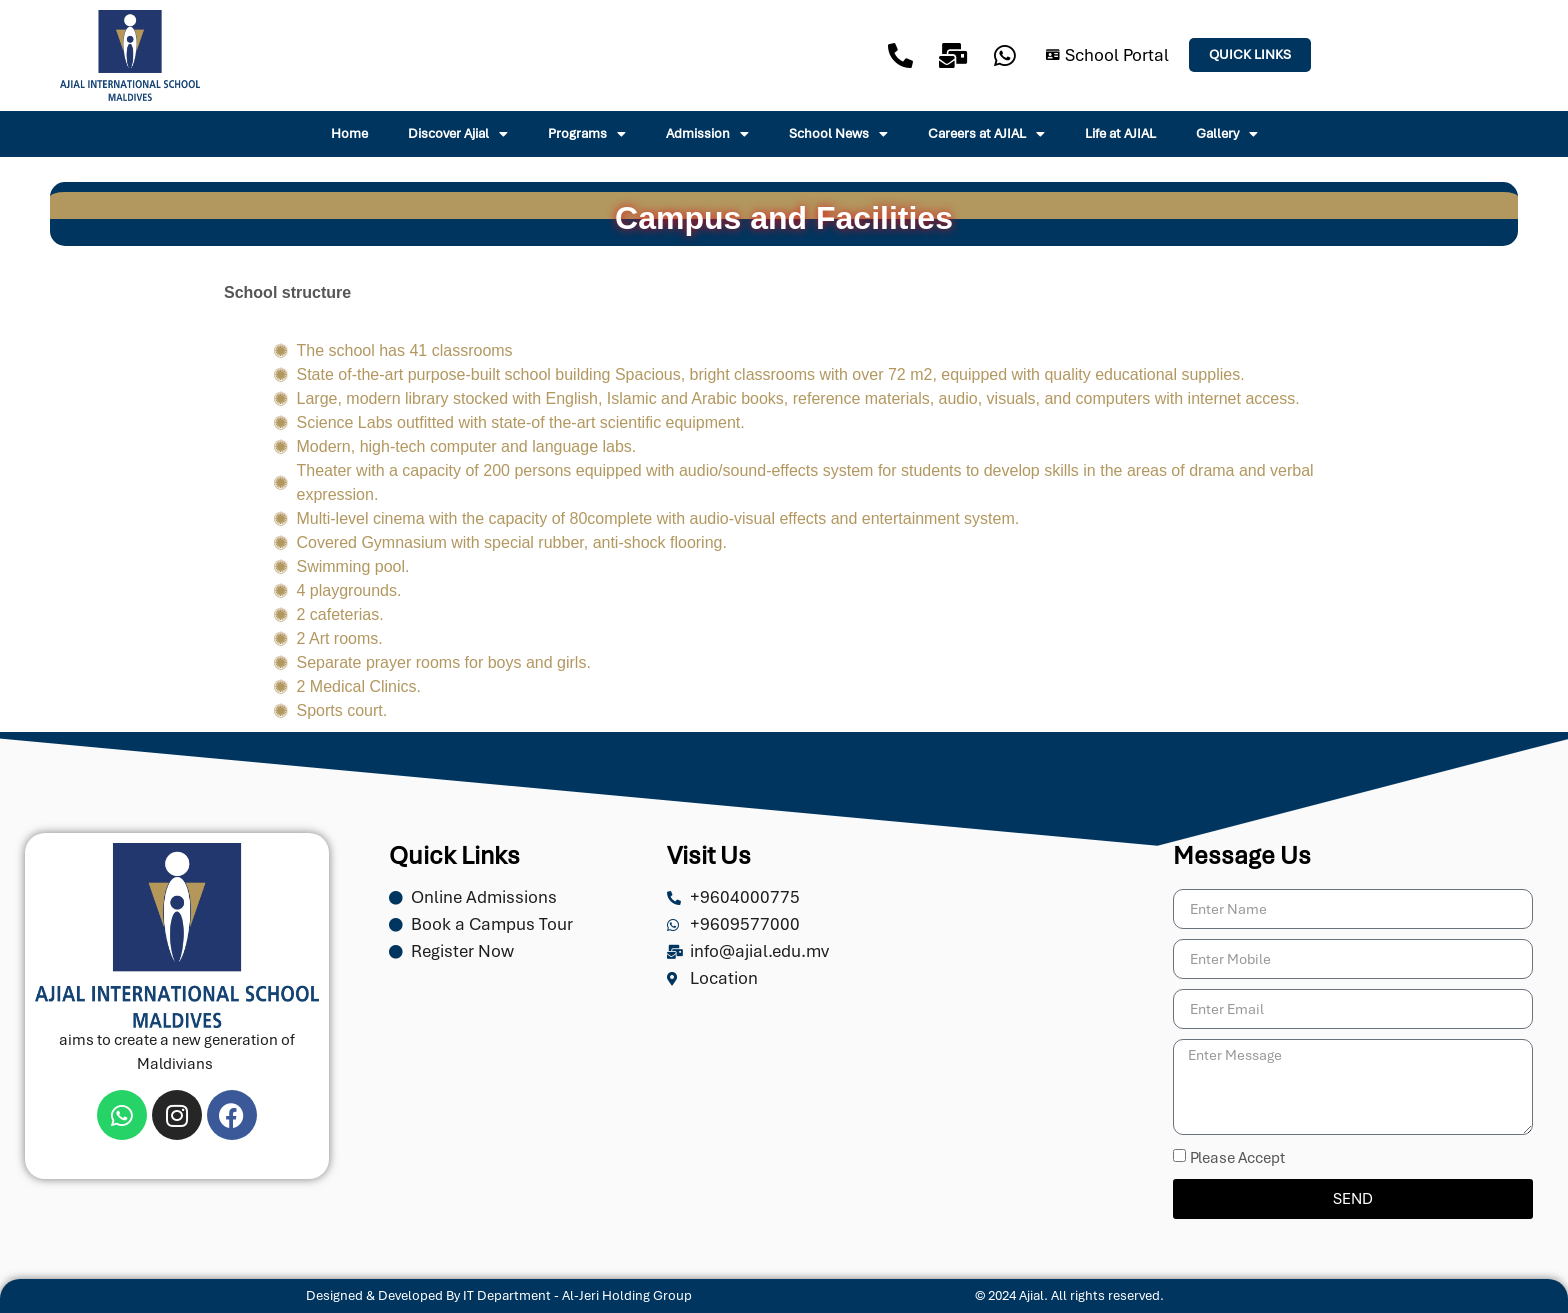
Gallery (1227, 134)
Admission (707, 134)
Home (349, 133)
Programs (587, 134)
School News (838, 134)
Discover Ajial (458, 134)
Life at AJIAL (1120, 133)
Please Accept (1237, 1158)
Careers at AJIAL (986, 134)
